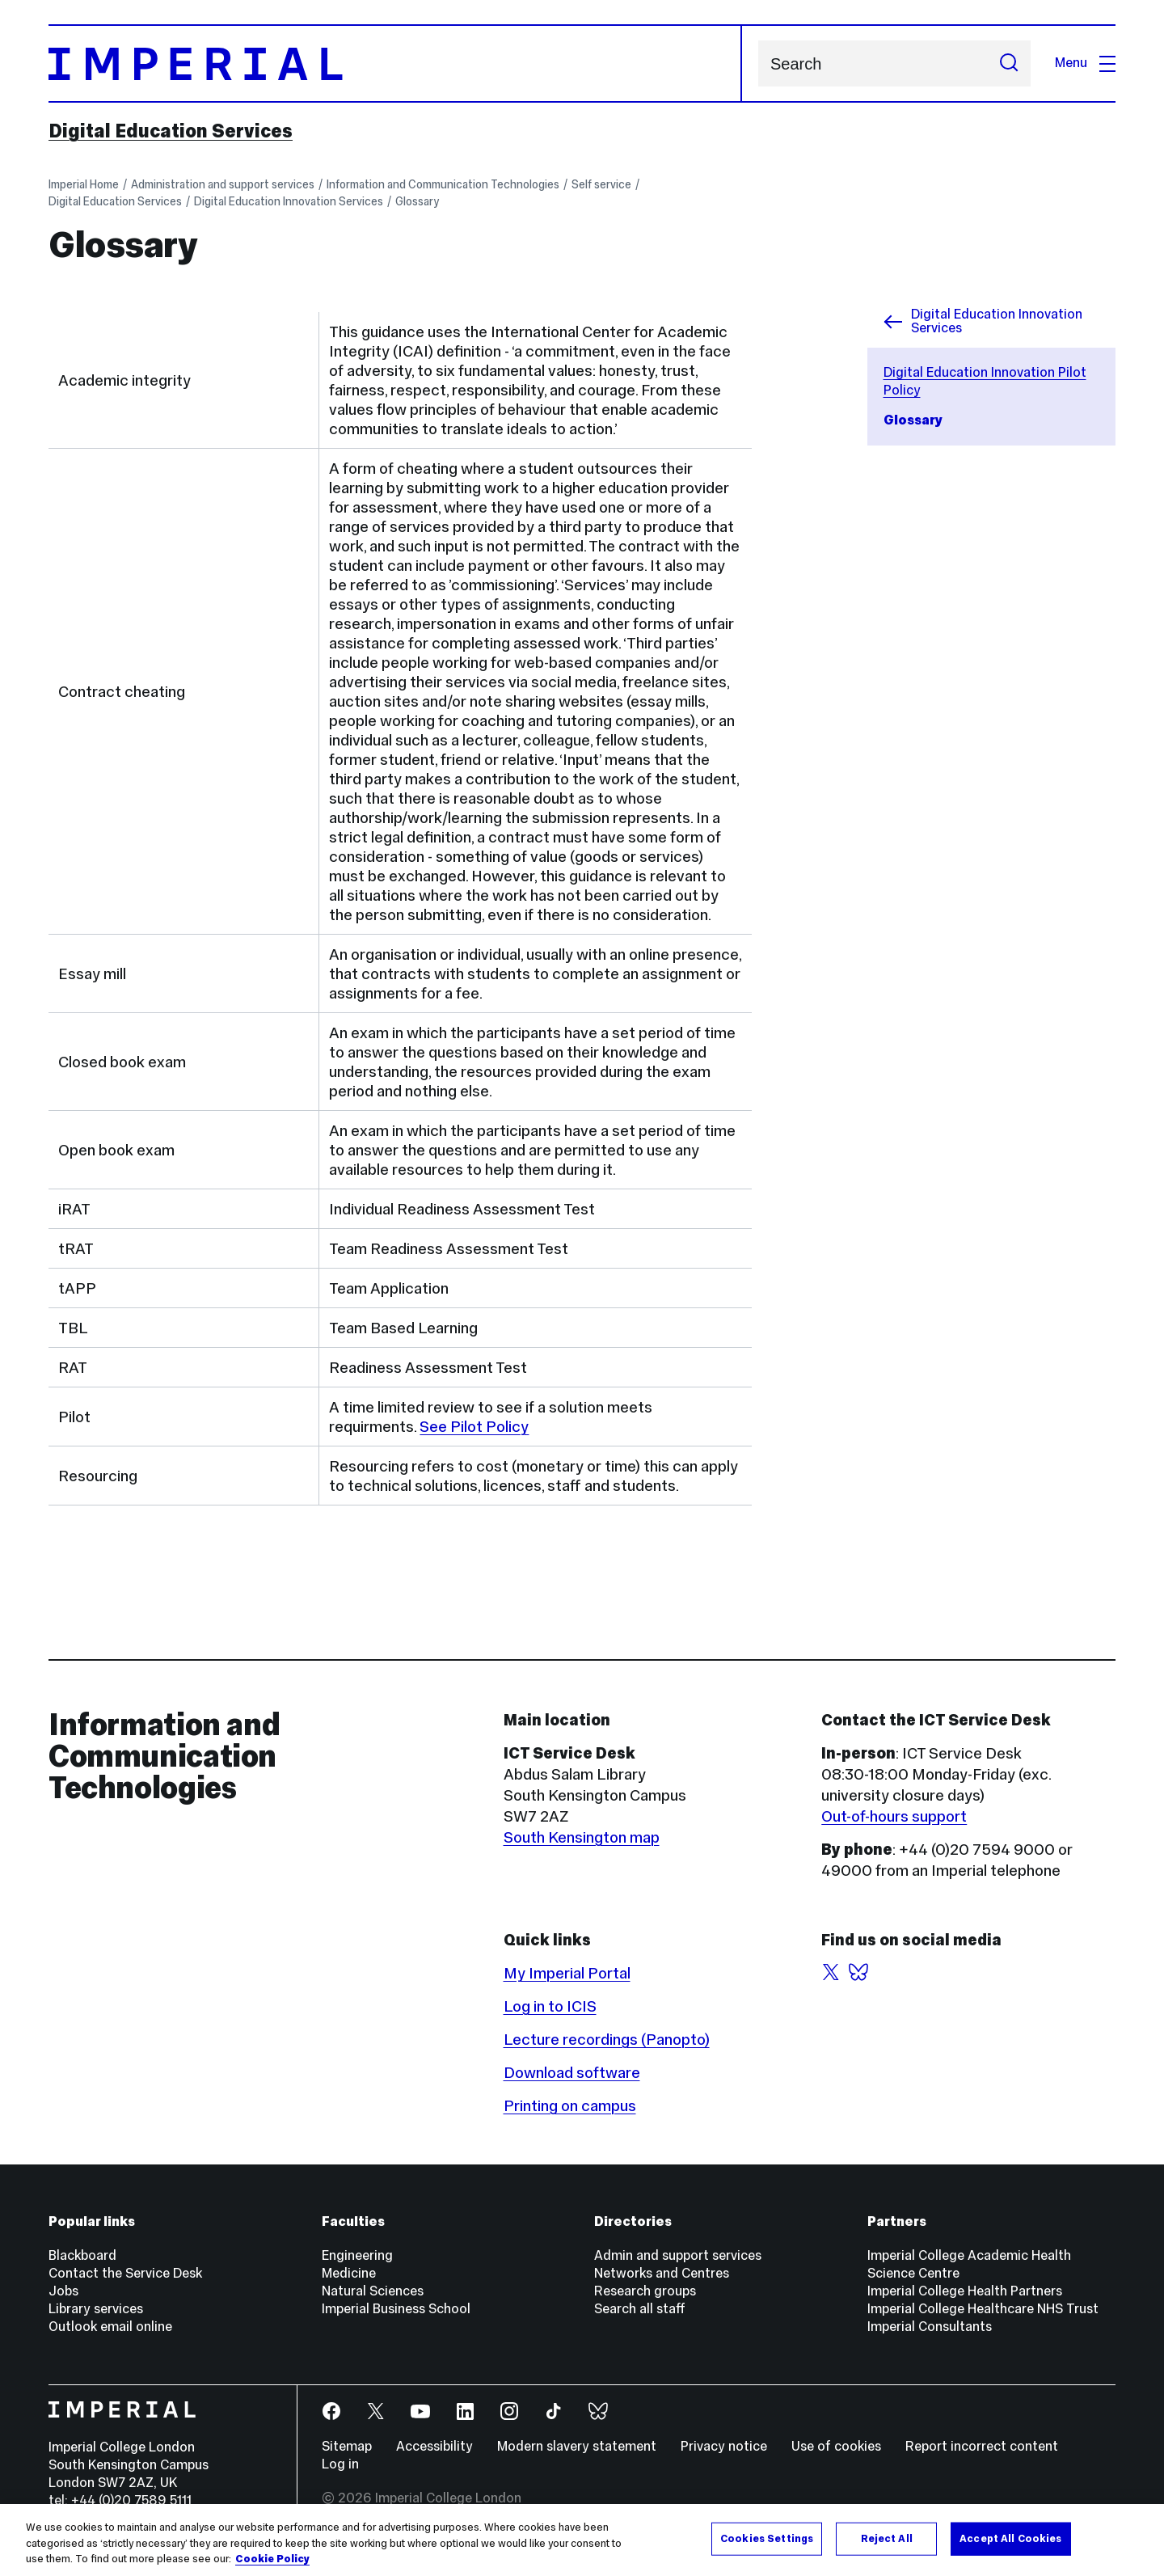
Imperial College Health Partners (964, 2291)
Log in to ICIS (550, 2006)
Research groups (645, 2291)
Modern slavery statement (576, 2446)
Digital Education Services (170, 131)
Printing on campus (570, 2105)
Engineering (357, 2255)
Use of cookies (836, 2446)
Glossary (417, 201)
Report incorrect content (981, 2446)
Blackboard (82, 2255)
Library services (95, 2308)
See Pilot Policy (474, 1426)
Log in (340, 2464)
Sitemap (347, 2446)
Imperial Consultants (929, 2326)
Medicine (349, 2273)
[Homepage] (395, 63)
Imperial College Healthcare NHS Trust (983, 2308)
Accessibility (434, 2446)
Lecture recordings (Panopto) (607, 2039)
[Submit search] (1009, 63)
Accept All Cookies (1010, 2538)
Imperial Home (83, 184)
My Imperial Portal (567, 1973)
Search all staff (639, 2308)
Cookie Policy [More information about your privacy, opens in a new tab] (272, 2559)
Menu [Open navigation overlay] (1085, 62)
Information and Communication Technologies (443, 184)
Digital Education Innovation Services (288, 201)
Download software (572, 2072)
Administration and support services (222, 184)
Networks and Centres (661, 2273)
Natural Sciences (373, 2291)
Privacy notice (724, 2446)
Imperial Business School (396, 2308)
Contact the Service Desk (125, 2273)
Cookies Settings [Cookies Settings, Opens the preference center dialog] (766, 2538)
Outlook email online (110, 2326)
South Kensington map (582, 1837)
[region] (582, 2540)
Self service (601, 184)
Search (757, 63)
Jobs (63, 2291)
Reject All (887, 2538)
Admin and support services (677, 2255)
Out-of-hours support (894, 1816)
